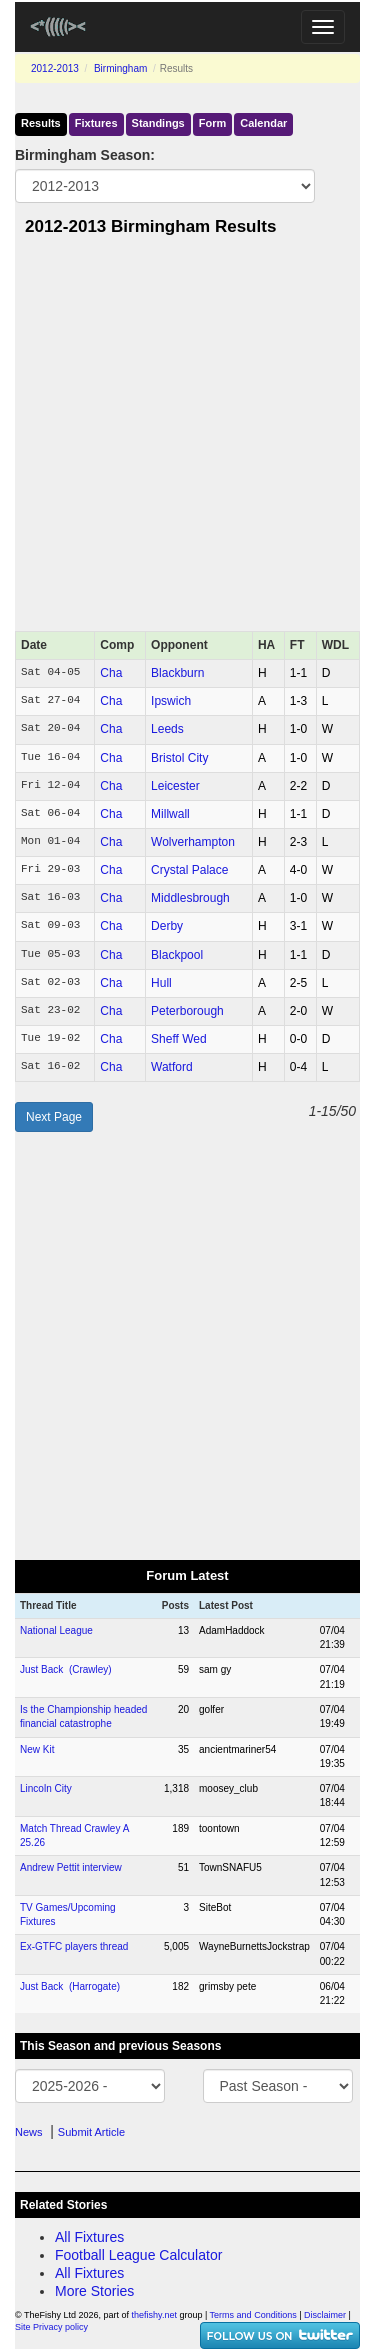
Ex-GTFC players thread (74, 1946)
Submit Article (91, 2132)
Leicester (175, 786)
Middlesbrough (190, 898)
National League (56, 1630)
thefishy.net (154, 2315)
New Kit (37, 1749)
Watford (172, 1067)
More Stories (94, 2291)
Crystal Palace (189, 870)
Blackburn (177, 673)
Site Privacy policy (51, 2327)
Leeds (167, 729)
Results (41, 123)
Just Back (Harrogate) (70, 1986)
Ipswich (171, 701)
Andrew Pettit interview (71, 1867)
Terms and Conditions (253, 2315)
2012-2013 (55, 68)
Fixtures (96, 123)
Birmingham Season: (85, 155)
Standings (158, 123)
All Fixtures (89, 2237)
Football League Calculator (138, 2255)
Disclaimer (325, 2315)
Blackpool (177, 955)
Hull (161, 983)
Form (213, 123)
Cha (111, 673)
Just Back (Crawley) (66, 1669)
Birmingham (120, 68)
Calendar (263, 123)
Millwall (170, 814)
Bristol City (179, 758)
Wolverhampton (193, 842)
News (29, 2132)
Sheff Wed (179, 1039)
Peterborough (187, 1011)
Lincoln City (46, 1788)
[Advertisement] (187, 439)
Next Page (54, 1117)
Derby (167, 926)
